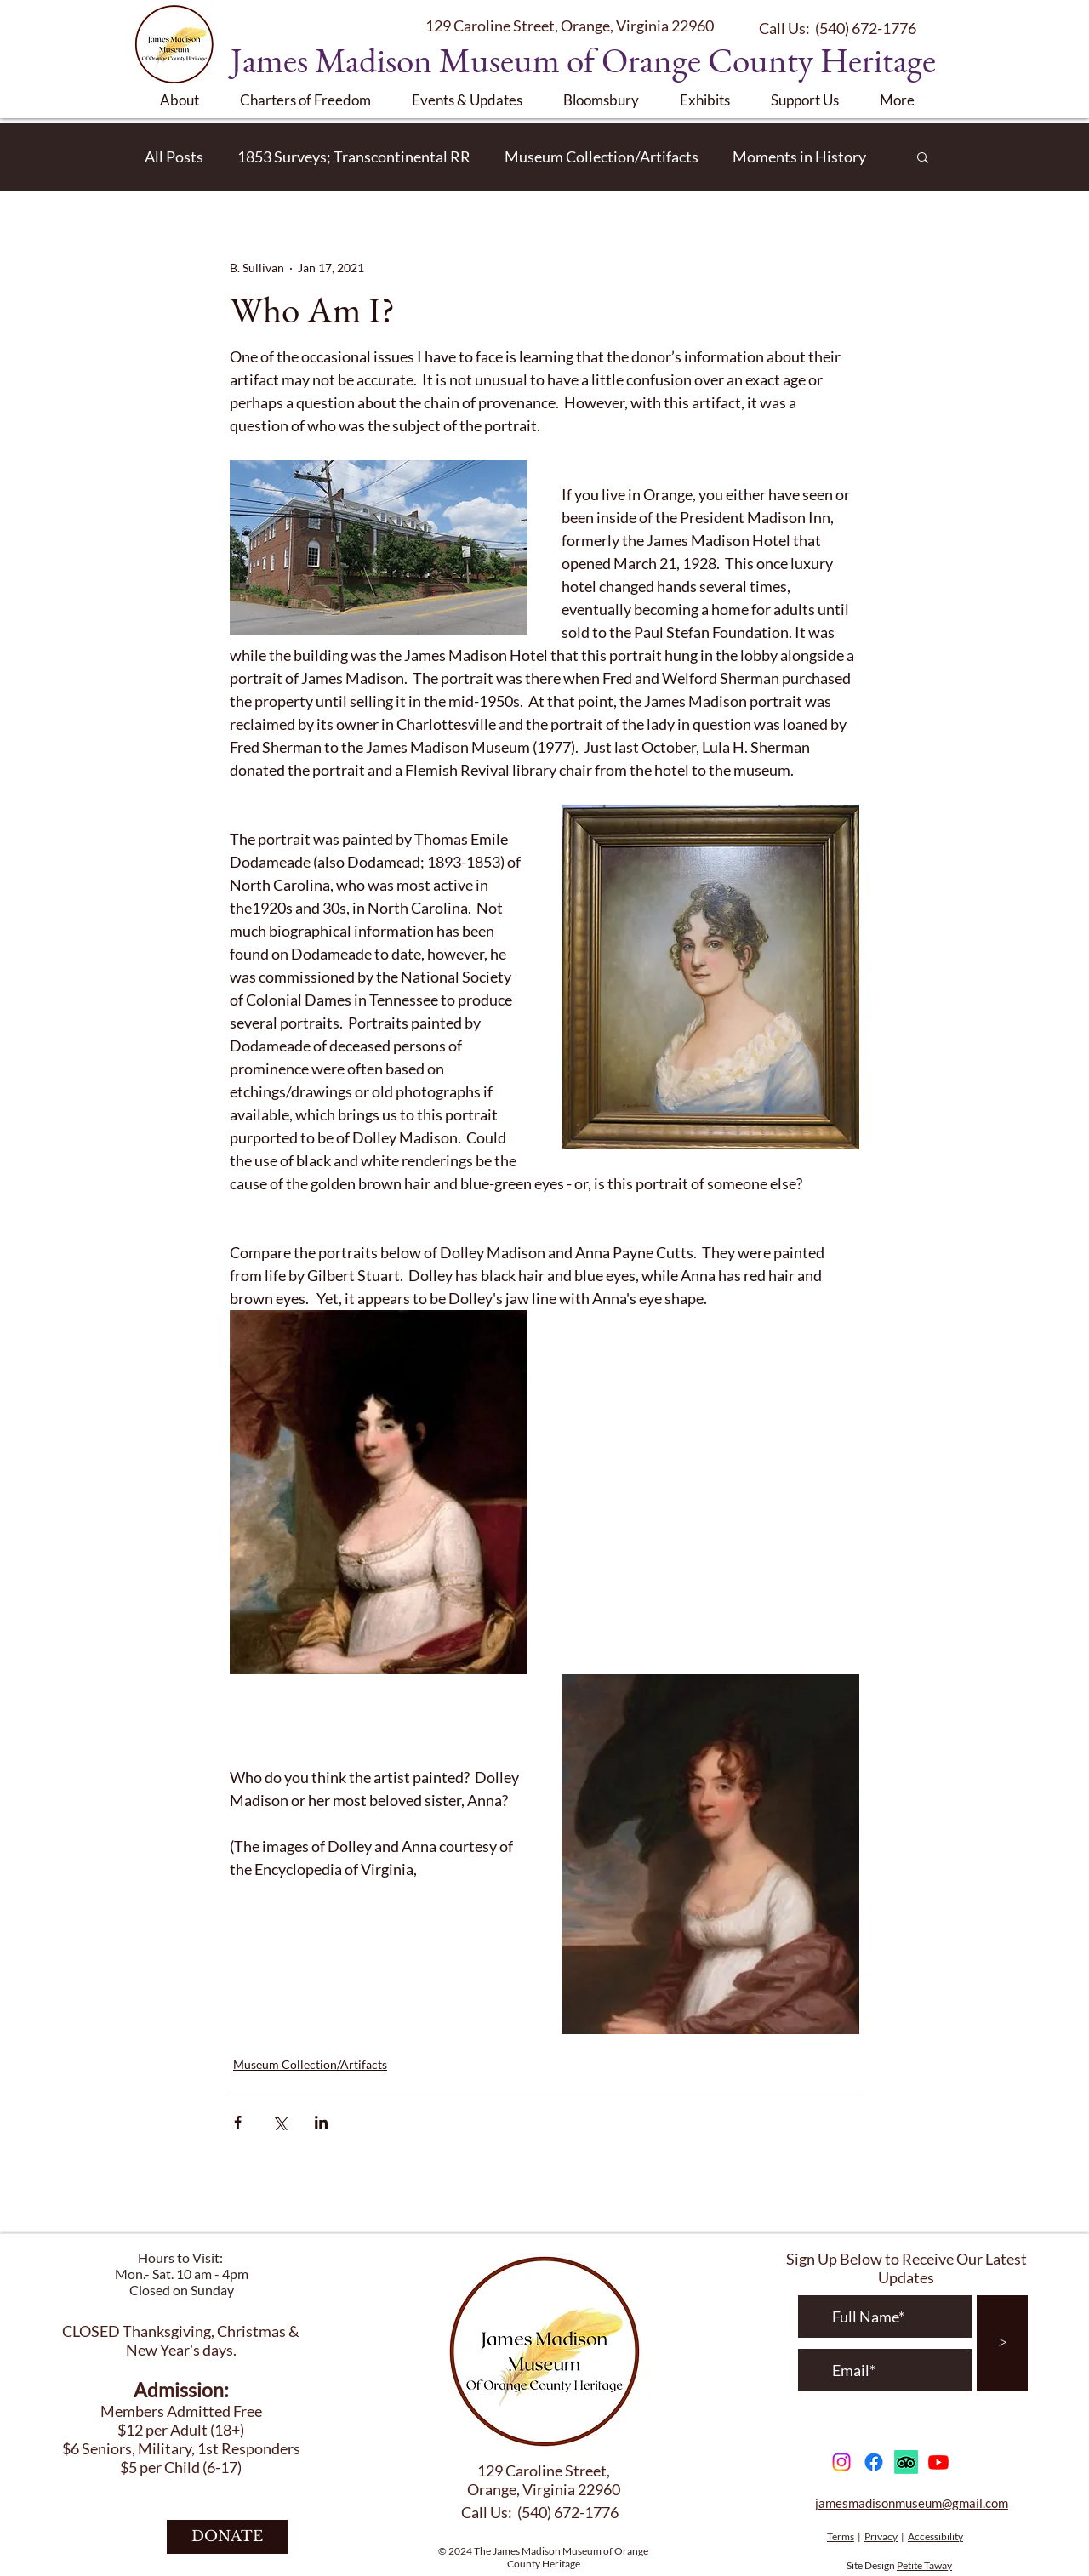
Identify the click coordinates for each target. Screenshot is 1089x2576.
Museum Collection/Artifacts (601, 156)
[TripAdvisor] (906, 2462)
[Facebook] (874, 2462)
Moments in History (799, 156)
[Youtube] (938, 2462)
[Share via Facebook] (238, 2122)
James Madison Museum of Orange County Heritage (583, 60)
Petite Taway (924, 2565)
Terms (840, 2536)
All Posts (174, 156)
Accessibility (935, 2536)
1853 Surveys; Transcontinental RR (353, 156)
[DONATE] (227, 2537)
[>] (1002, 2343)
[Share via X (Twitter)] (279, 2122)
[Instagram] (841, 2462)
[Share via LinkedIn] (321, 2122)
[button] (187, 100)
